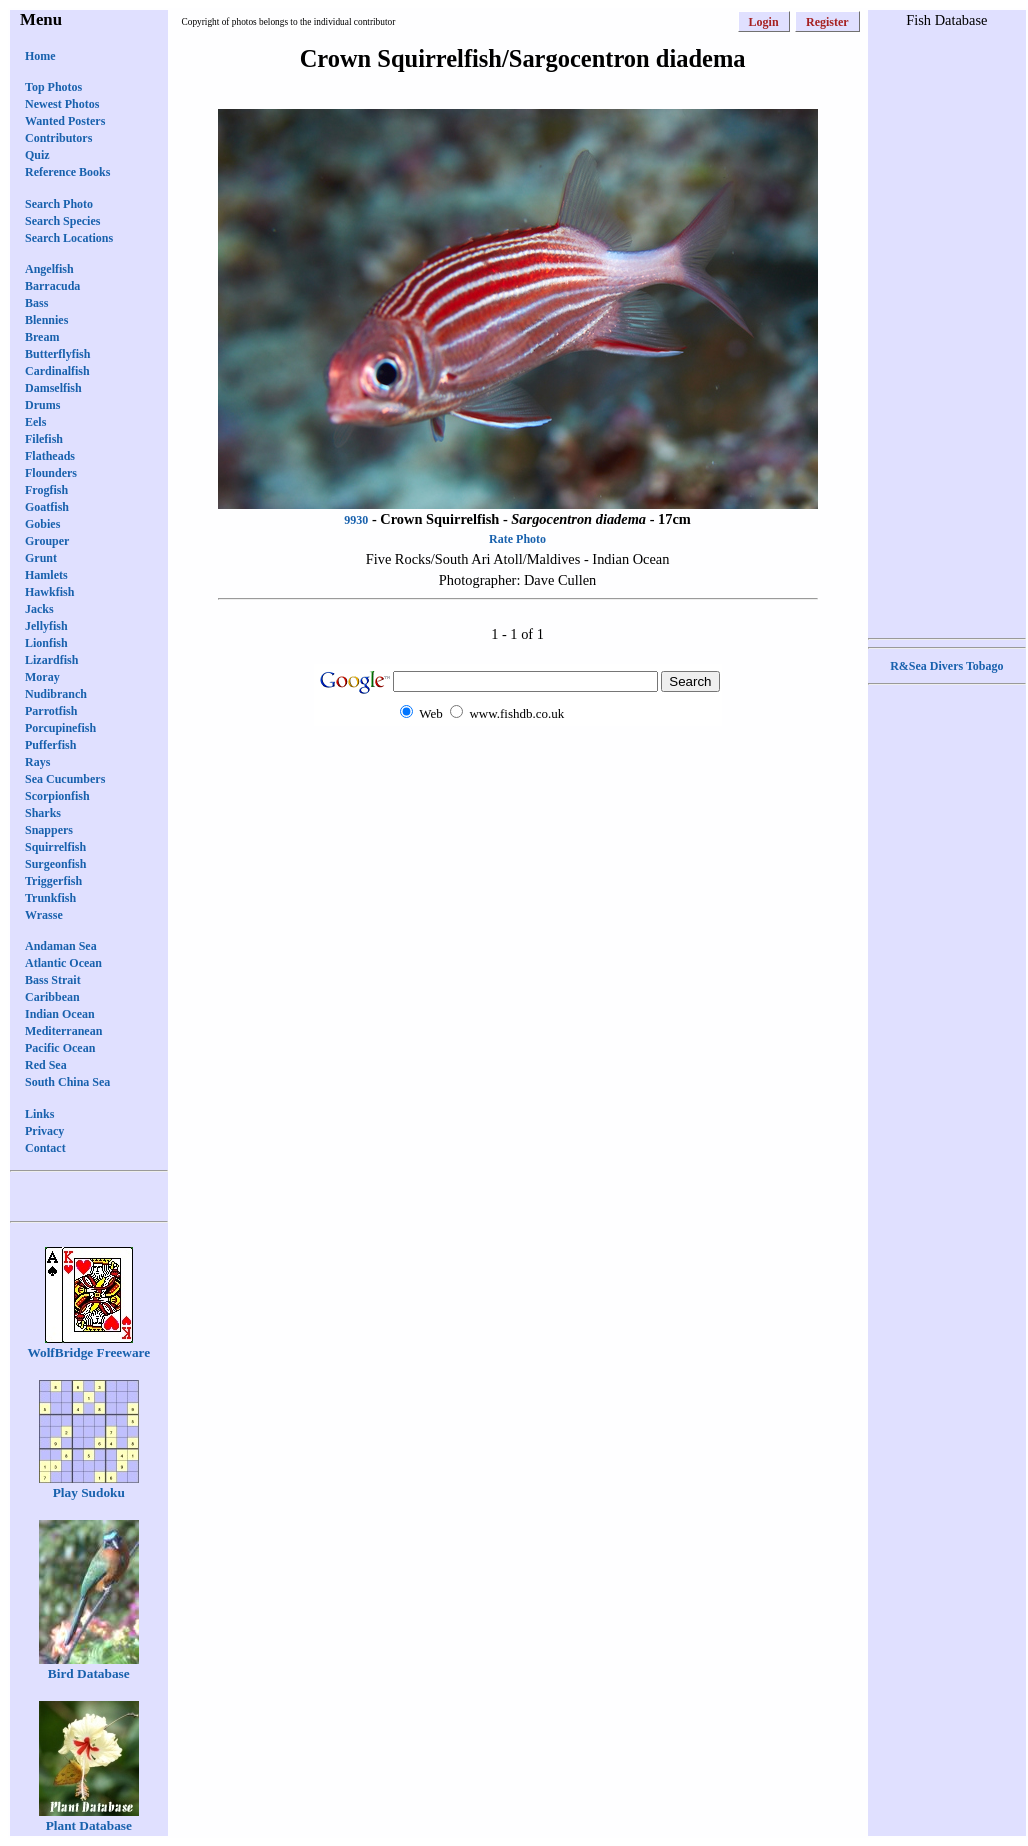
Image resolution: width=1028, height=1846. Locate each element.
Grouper (47, 541)
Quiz (37, 155)
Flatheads (50, 456)
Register (827, 22)
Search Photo (59, 204)
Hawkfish (49, 592)
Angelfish (49, 269)
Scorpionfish (57, 796)
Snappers (49, 830)
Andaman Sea (61, 946)
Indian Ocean (60, 1014)
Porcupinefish (60, 728)
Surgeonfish (55, 864)
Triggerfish (53, 881)
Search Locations (69, 238)
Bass (36, 303)
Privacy (44, 1131)
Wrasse (44, 915)
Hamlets (46, 575)
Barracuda (52, 286)
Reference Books (67, 172)
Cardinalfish (57, 371)
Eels (35, 422)
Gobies (42, 524)
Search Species (62, 221)
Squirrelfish (55, 847)
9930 (356, 520)
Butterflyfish (57, 354)
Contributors (58, 138)
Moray (42, 677)
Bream (42, 337)
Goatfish (47, 507)
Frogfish (46, 490)
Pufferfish (50, 745)
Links (39, 1114)
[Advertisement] (518, 764)
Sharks (43, 813)
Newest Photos (62, 104)
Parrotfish (51, 711)
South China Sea (67, 1082)
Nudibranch (56, 694)
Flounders (51, 473)
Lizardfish (51, 660)
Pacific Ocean (60, 1048)
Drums (42, 405)
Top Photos (53, 87)
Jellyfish (46, 626)
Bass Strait (53, 980)
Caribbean (52, 997)
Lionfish (46, 643)
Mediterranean (63, 1031)
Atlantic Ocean (63, 963)
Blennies (46, 320)
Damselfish (53, 388)
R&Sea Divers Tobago (946, 666)
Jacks (39, 609)
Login (764, 22)
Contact (45, 1148)
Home (40, 56)
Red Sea (46, 1065)
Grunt (41, 558)
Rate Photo (517, 539)
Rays (37, 762)
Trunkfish (50, 898)
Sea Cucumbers (65, 779)
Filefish (44, 439)
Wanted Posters (65, 121)
